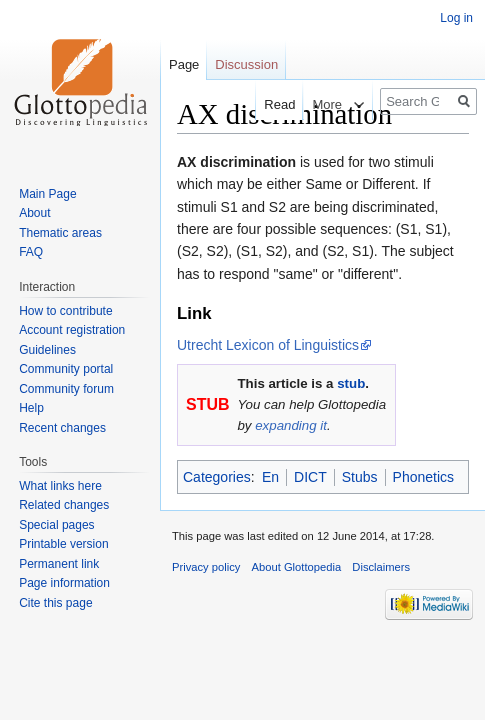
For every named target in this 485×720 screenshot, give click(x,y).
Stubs (360, 477)
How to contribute (65, 311)
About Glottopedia (297, 567)
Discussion (246, 64)
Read (270, 104)
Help (31, 408)
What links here (60, 486)
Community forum (66, 389)
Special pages (56, 525)
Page (184, 64)
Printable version (63, 544)
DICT (310, 477)
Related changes (64, 505)
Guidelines (47, 350)
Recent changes (62, 428)
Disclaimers (381, 567)
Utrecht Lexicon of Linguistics (268, 345)
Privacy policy (206, 567)
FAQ (31, 252)
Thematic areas (60, 233)
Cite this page (55, 603)
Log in (456, 18)
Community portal (66, 369)
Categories (217, 477)
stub (351, 383)
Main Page (47, 194)
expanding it (291, 425)
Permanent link (59, 564)
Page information (64, 583)
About (34, 213)
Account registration (72, 330)
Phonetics (423, 477)
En (270, 477)
